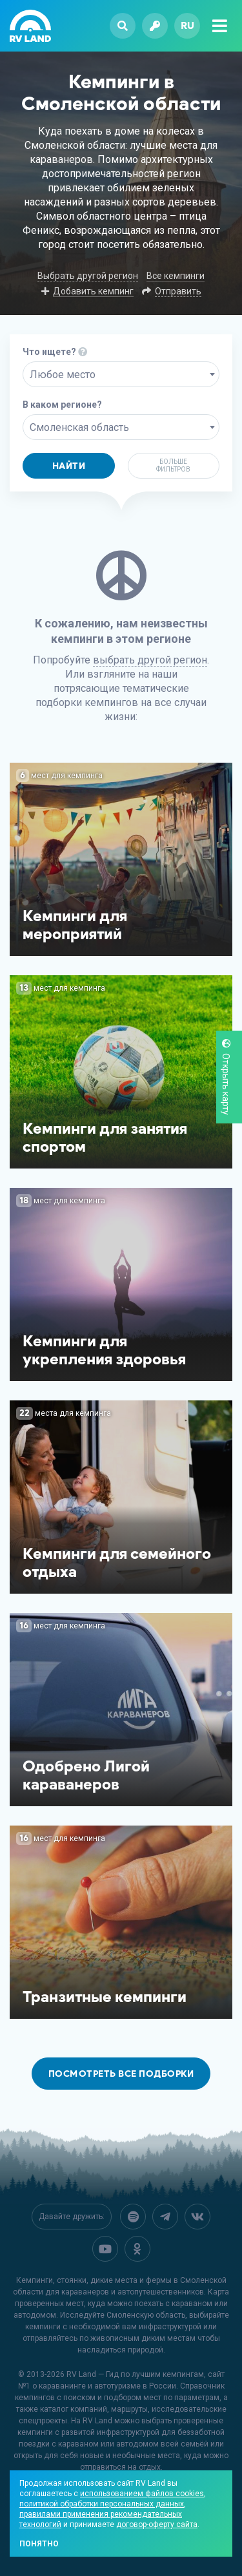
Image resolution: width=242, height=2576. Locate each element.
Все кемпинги (175, 276)
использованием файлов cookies (142, 2493)
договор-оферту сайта (156, 2524)
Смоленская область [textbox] (79, 427)
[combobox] (121, 374)
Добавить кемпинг (93, 291)
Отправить (178, 291)
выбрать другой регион (150, 660)
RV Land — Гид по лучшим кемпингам (135, 2374)
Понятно (39, 2543)
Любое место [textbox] (63, 374)
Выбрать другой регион (87, 276)
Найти (69, 466)
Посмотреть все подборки (121, 2073)
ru (187, 25)
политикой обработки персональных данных (101, 2503)
